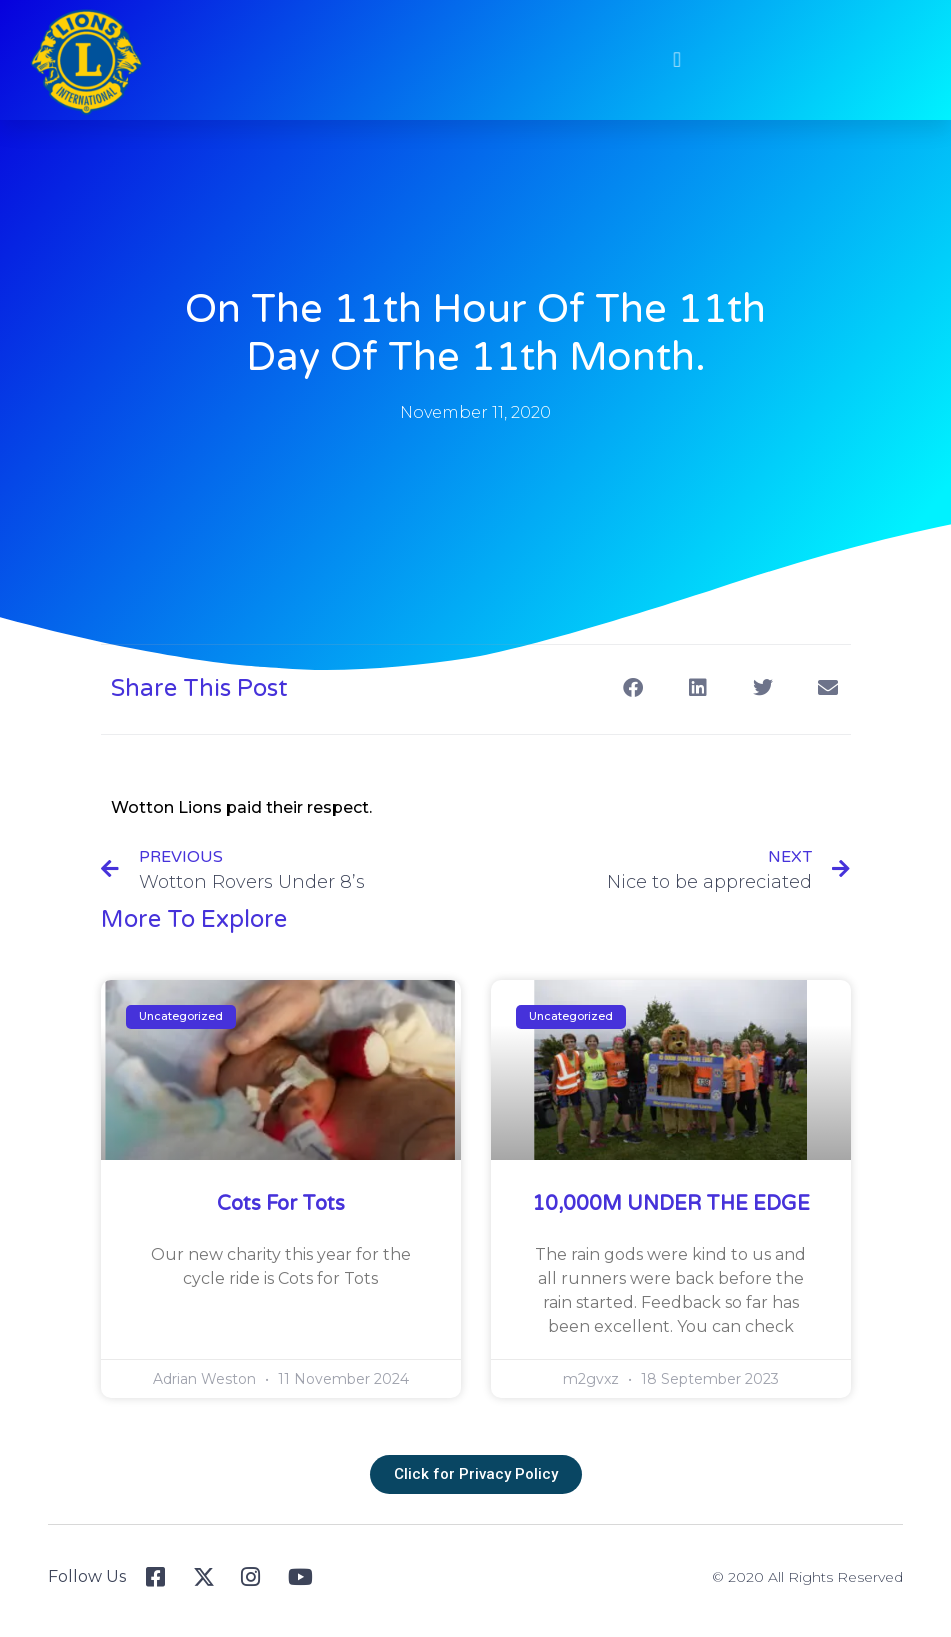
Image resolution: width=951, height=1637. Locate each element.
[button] (667, 59)
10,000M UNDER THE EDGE (671, 1204)
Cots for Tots (281, 1204)
